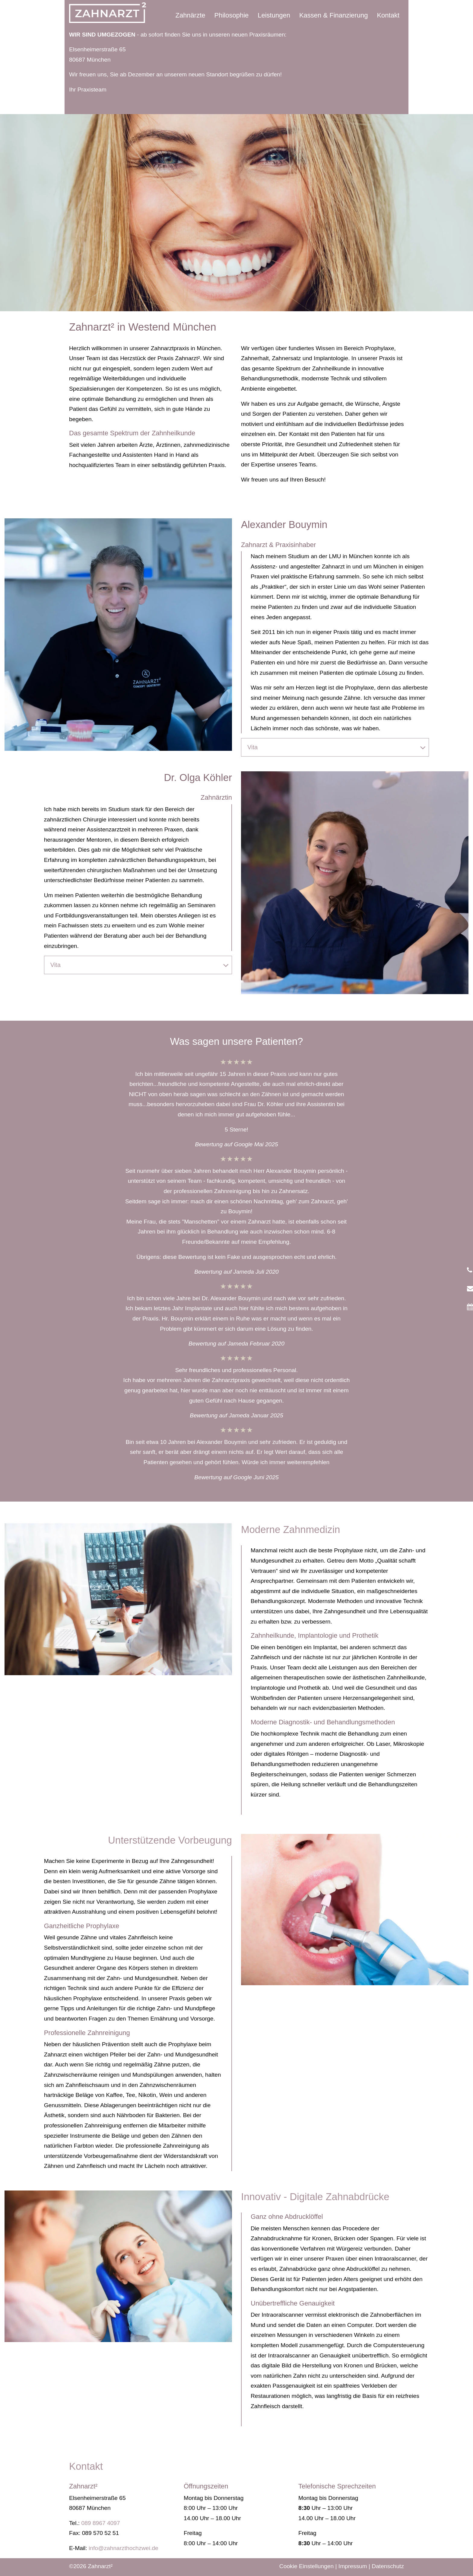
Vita (336, 747)
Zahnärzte (190, 15)
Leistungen (274, 15)
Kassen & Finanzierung (333, 15)
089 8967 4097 (100, 2523)
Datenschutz (388, 2566)
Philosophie (231, 15)
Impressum (352, 2566)
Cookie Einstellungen (306, 2566)
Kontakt (388, 15)
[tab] (335, 747)
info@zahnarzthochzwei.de (123, 2548)
